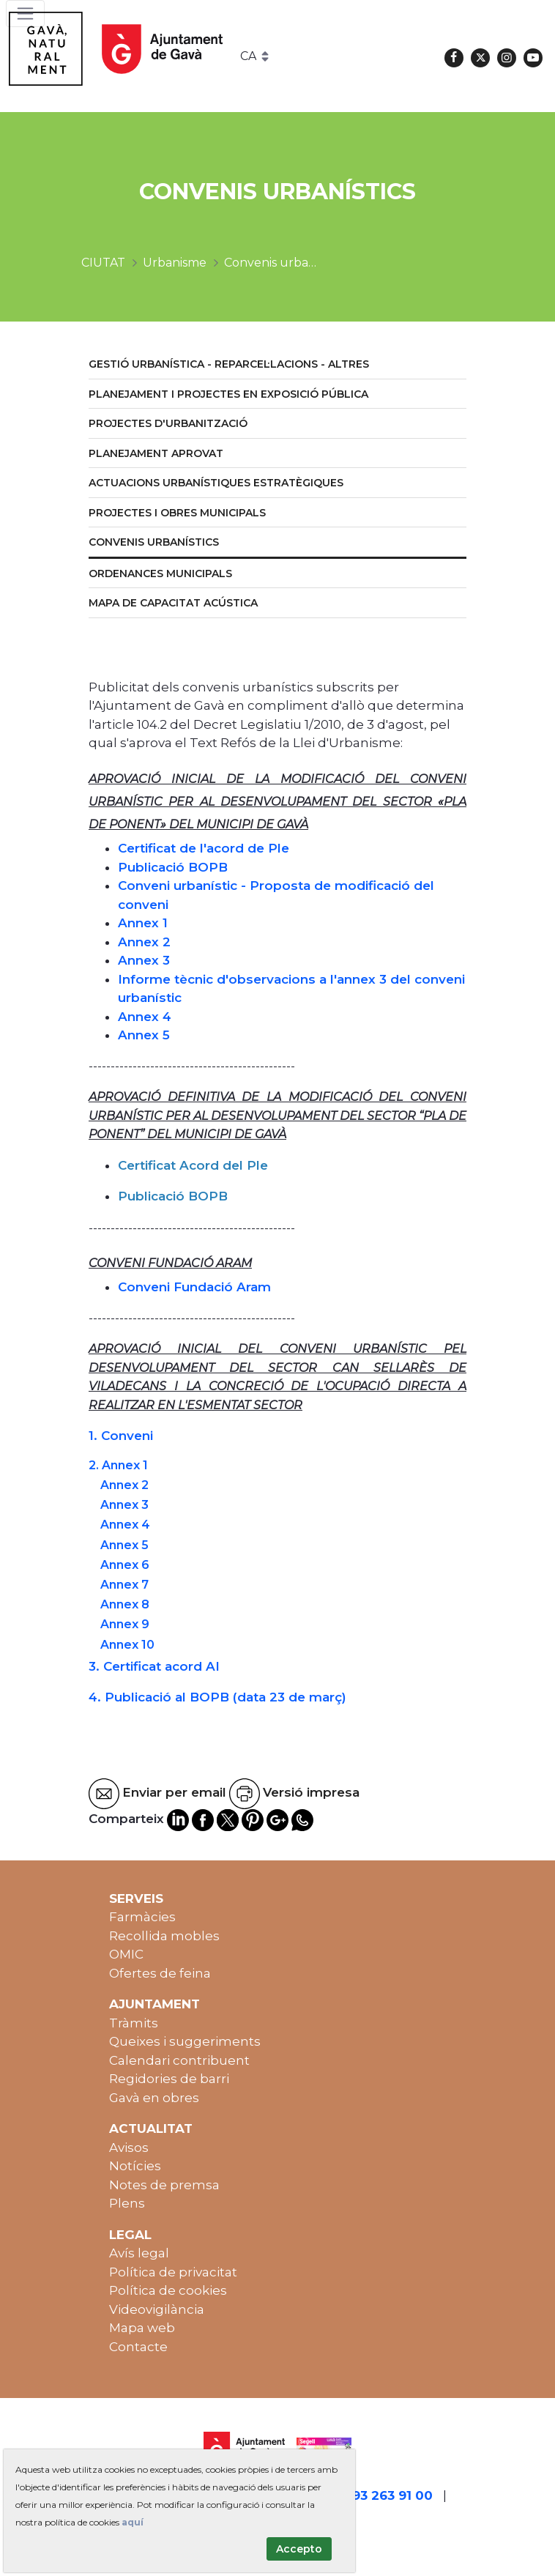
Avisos (129, 2147)
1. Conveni (121, 1435)
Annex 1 (143, 923)
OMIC (126, 1954)
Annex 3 (144, 960)
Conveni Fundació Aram (194, 1287)
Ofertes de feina (160, 1973)
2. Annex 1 (118, 1465)
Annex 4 (144, 1016)
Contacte (138, 2346)
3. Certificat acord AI (154, 1666)
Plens (127, 2203)
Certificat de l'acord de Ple (203, 848)
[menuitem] (277, 365)
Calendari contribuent (179, 2060)
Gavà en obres (154, 2097)
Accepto (299, 2548)
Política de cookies (168, 2290)
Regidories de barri (169, 2078)
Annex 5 (144, 1035)
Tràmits (133, 2023)
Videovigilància (156, 2309)
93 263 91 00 (392, 2495)
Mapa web (142, 2327)
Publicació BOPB (173, 867)
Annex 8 (124, 1604)
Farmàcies (142, 1916)
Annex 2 (144, 942)
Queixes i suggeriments (185, 2041)
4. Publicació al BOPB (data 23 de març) (217, 1697)
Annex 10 (127, 1645)
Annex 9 (124, 1624)
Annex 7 (124, 1585)
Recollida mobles (164, 1936)
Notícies (135, 2166)
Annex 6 (124, 1565)
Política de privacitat (173, 2272)
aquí (133, 2522)
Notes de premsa (164, 2185)
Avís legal (139, 2253)
